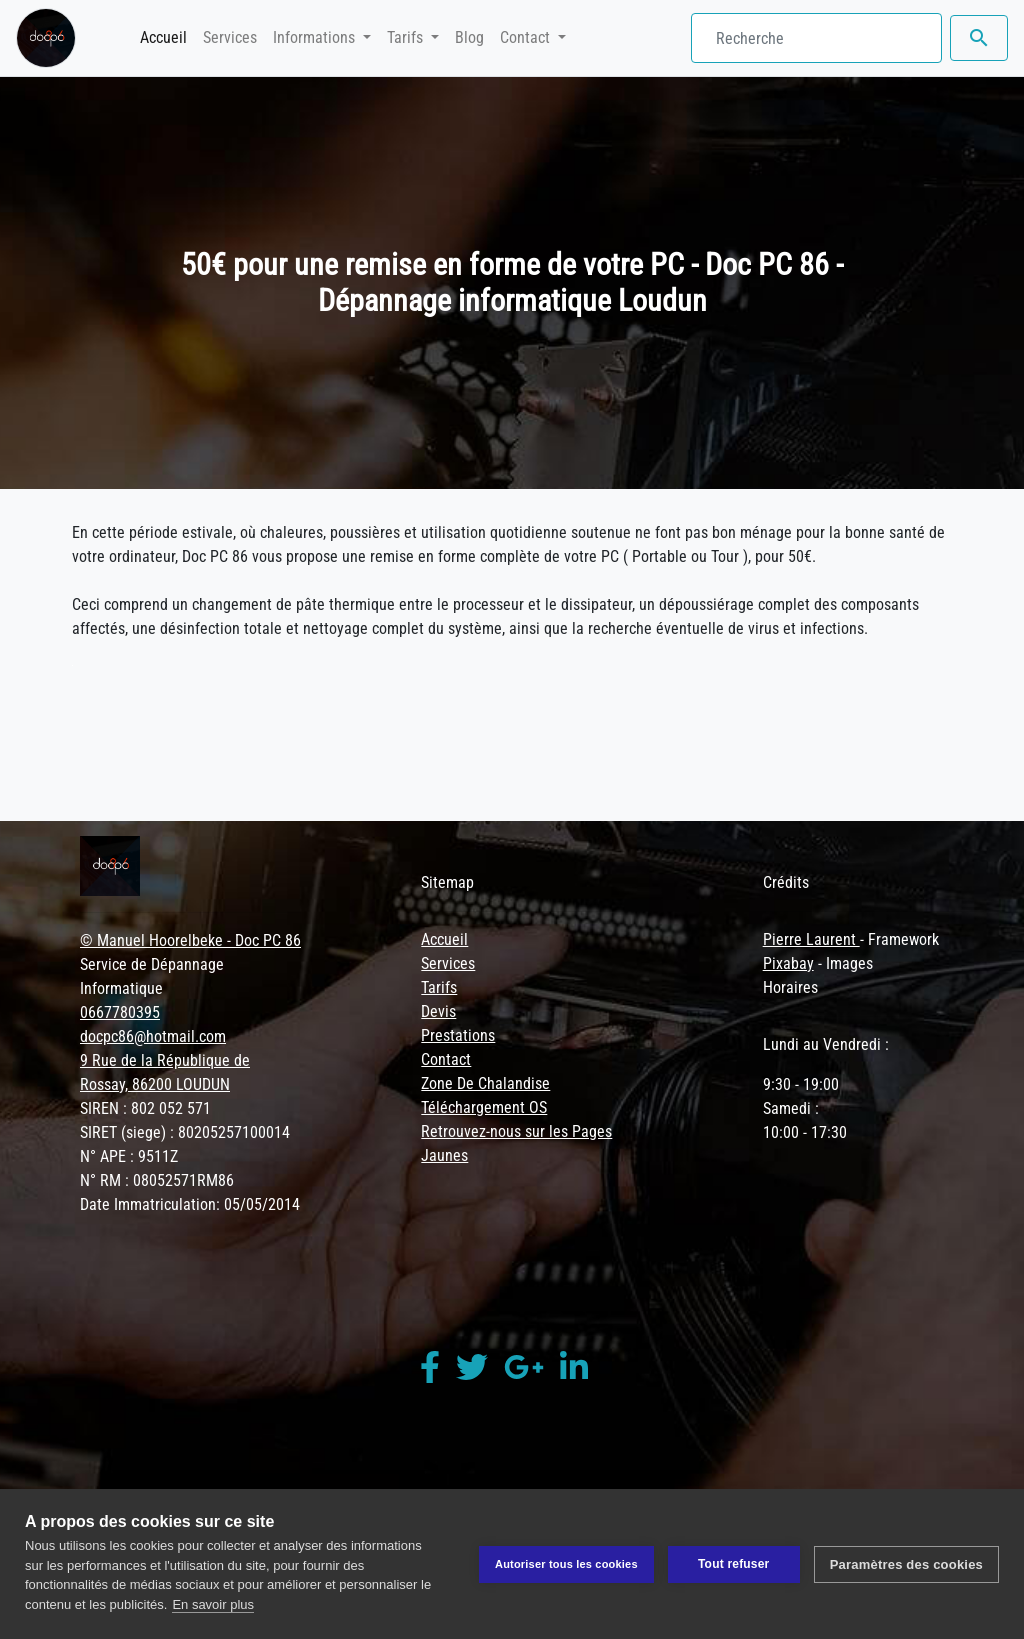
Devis (438, 1011)
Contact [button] (527, 37)
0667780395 (120, 1012)
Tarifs (439, 987)
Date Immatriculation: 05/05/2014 (190, 1204)
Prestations (458, 1035)
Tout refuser (734, 1564)
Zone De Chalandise (485, 1083)
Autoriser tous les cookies (566, 1564)
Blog (469, 37)
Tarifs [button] (407, 37)
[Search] (816, 38)
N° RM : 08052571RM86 (157, 1180)
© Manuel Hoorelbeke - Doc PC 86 (190, 940)
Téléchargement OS (484, 1107)
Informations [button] (316, 37)
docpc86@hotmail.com (153, 1036)
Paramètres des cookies (906, 1564)
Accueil (167, 36)
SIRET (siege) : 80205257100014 (185, 1132)
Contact (446, 1059)
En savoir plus (213, 1604)
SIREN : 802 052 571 (145, 1108)
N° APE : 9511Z (129, 1156)
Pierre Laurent (811, 939)
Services (230, 37)
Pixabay (788, 963)
